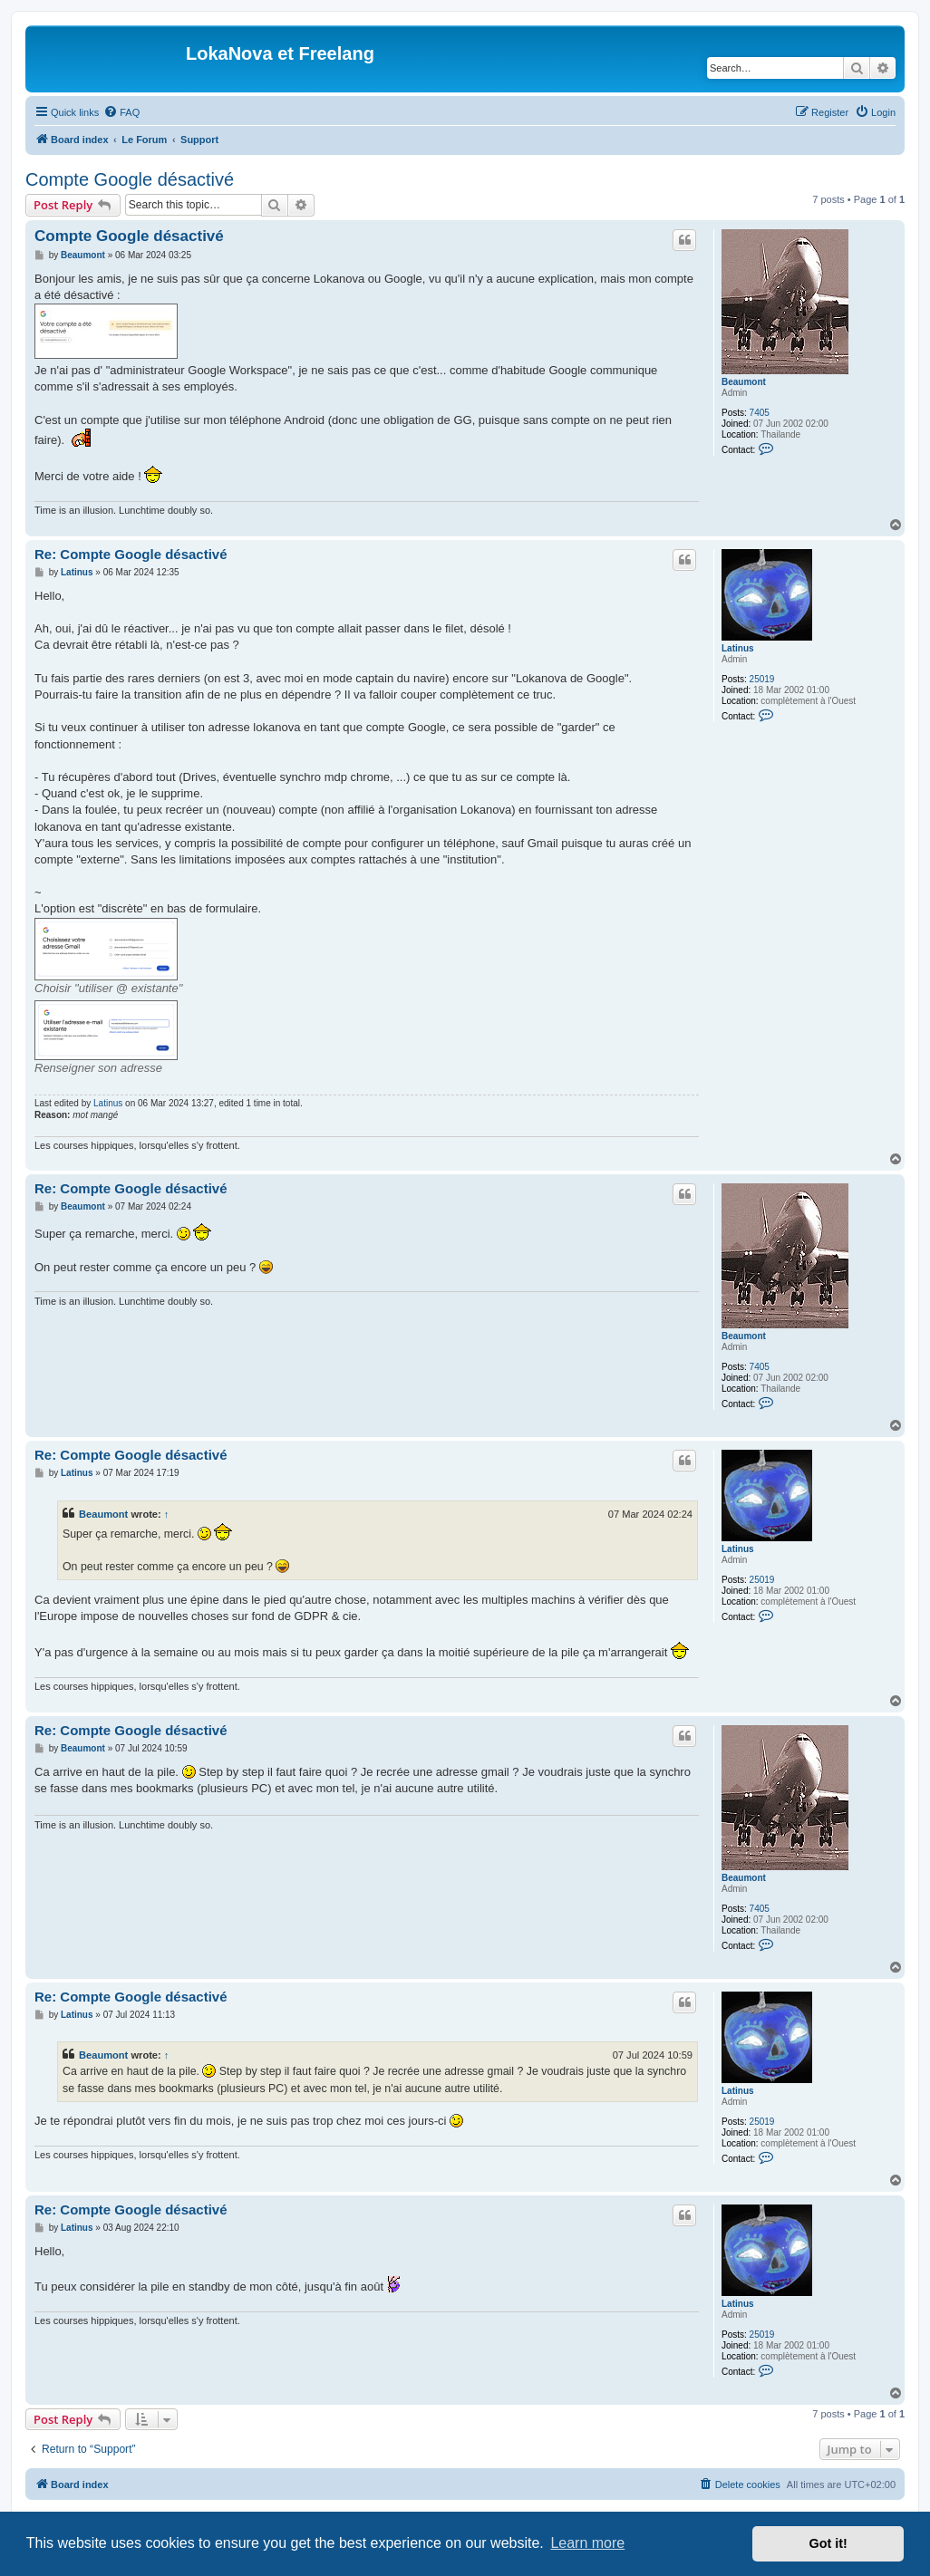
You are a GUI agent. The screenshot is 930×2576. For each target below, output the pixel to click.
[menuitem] (121, 112)
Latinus (738, 648)
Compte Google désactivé (129, 179)
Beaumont (744, 382)
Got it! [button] (828, 2543)
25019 (762, 679)
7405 (760, 413)
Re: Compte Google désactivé (131, 554)
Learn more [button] (587, 2543)
